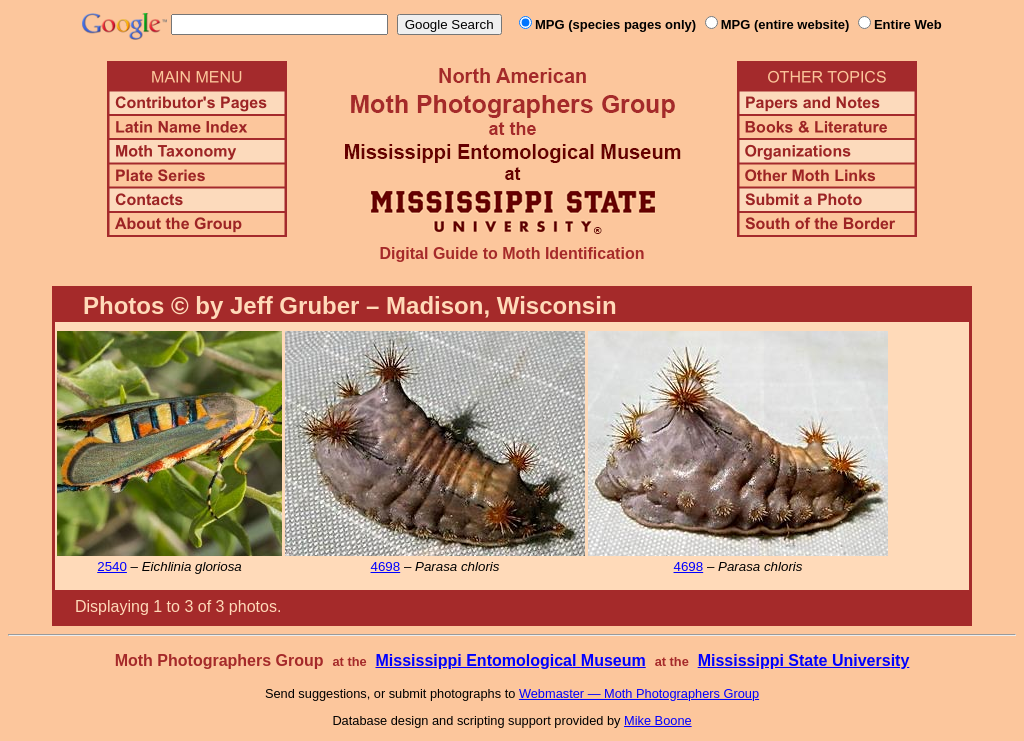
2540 (112, 566)
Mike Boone (658, 720)
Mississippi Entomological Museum (510, 660)
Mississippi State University (804, 660)
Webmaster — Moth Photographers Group (639, 693)
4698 (386, 566)
